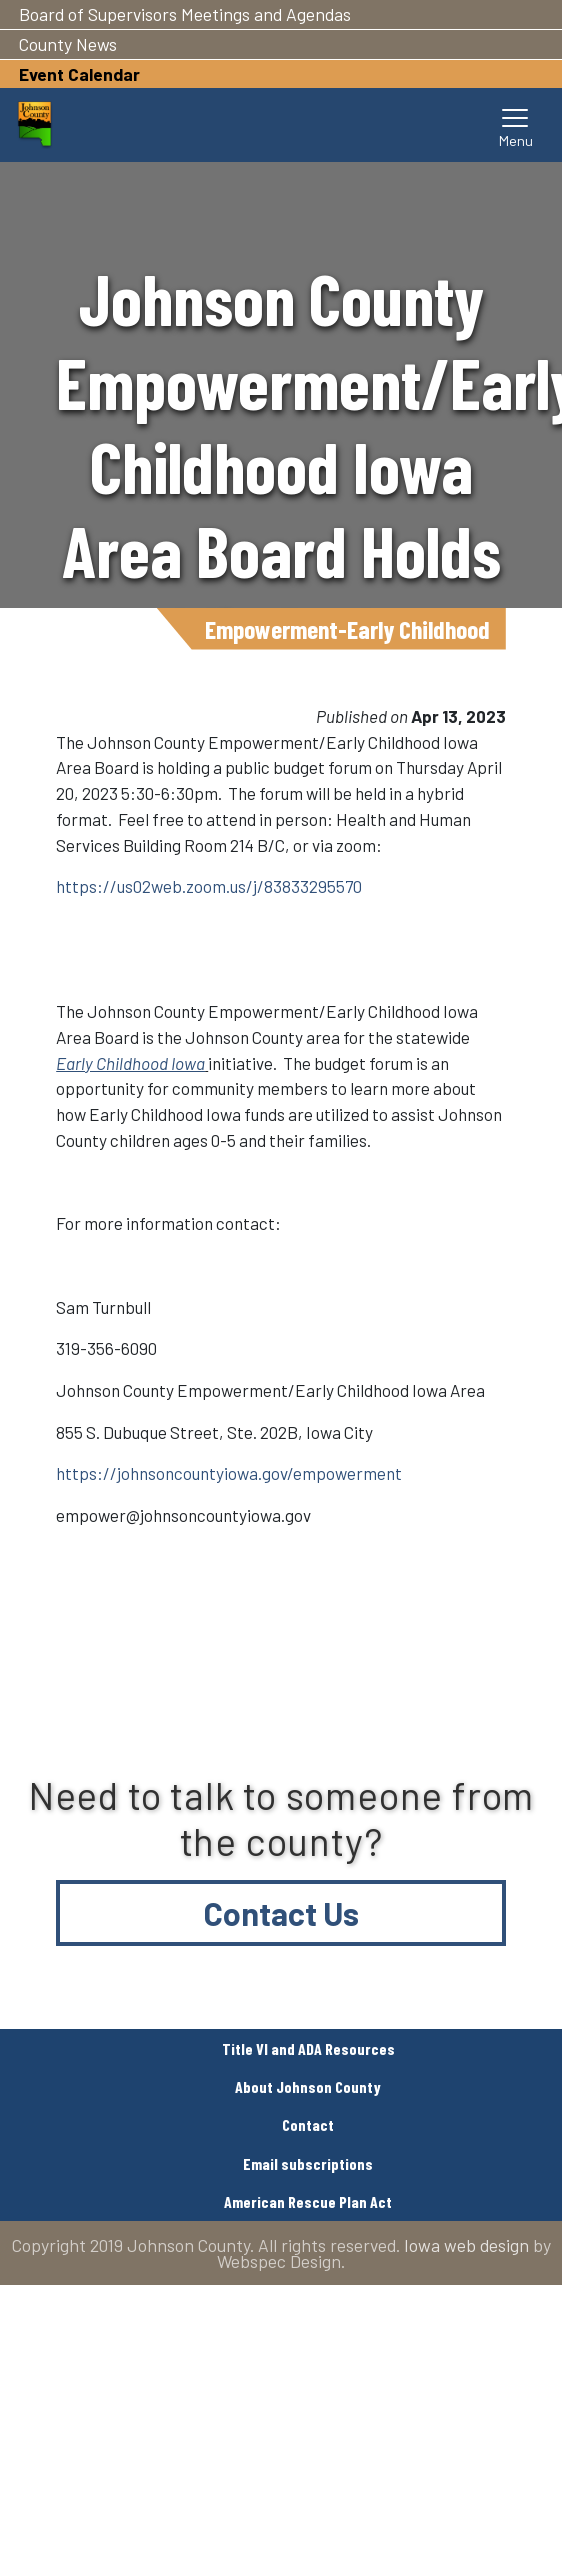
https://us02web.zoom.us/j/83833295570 (209, 886)
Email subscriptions (308, 2163)
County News (68, 44)
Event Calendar (79, 74)
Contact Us (281, 1913)
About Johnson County (308, 2086)
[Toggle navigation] (516, 125)
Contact (308, 2124)
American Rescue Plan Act (308, 2201)
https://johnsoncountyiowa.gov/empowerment (229, 1473)
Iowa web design (466, 2245)
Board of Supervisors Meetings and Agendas (185, 14)
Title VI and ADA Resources (308, 2048)
